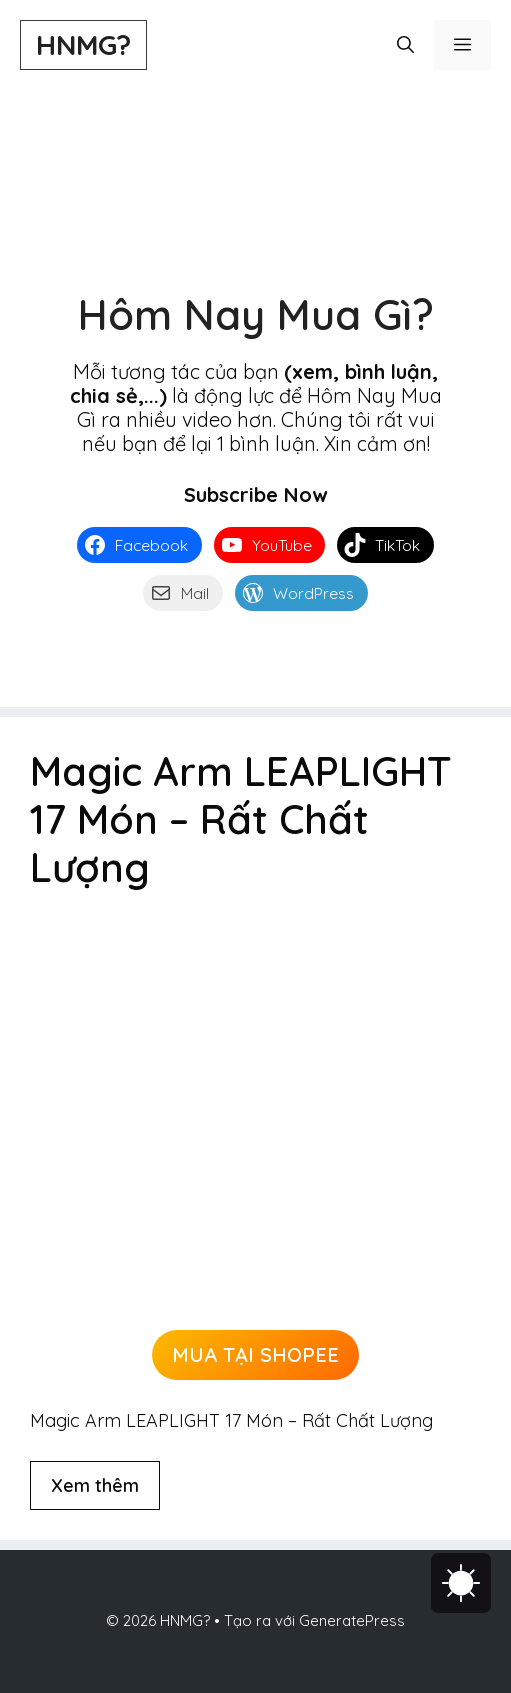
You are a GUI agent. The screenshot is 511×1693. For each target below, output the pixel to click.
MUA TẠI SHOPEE (255, 1354)
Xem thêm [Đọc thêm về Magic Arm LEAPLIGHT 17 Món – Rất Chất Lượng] (95, 1485)
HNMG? (83, 44)
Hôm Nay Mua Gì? (256, 314)
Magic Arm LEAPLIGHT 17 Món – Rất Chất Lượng (241, 819)
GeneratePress (352, 1620)
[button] (405, 45)
